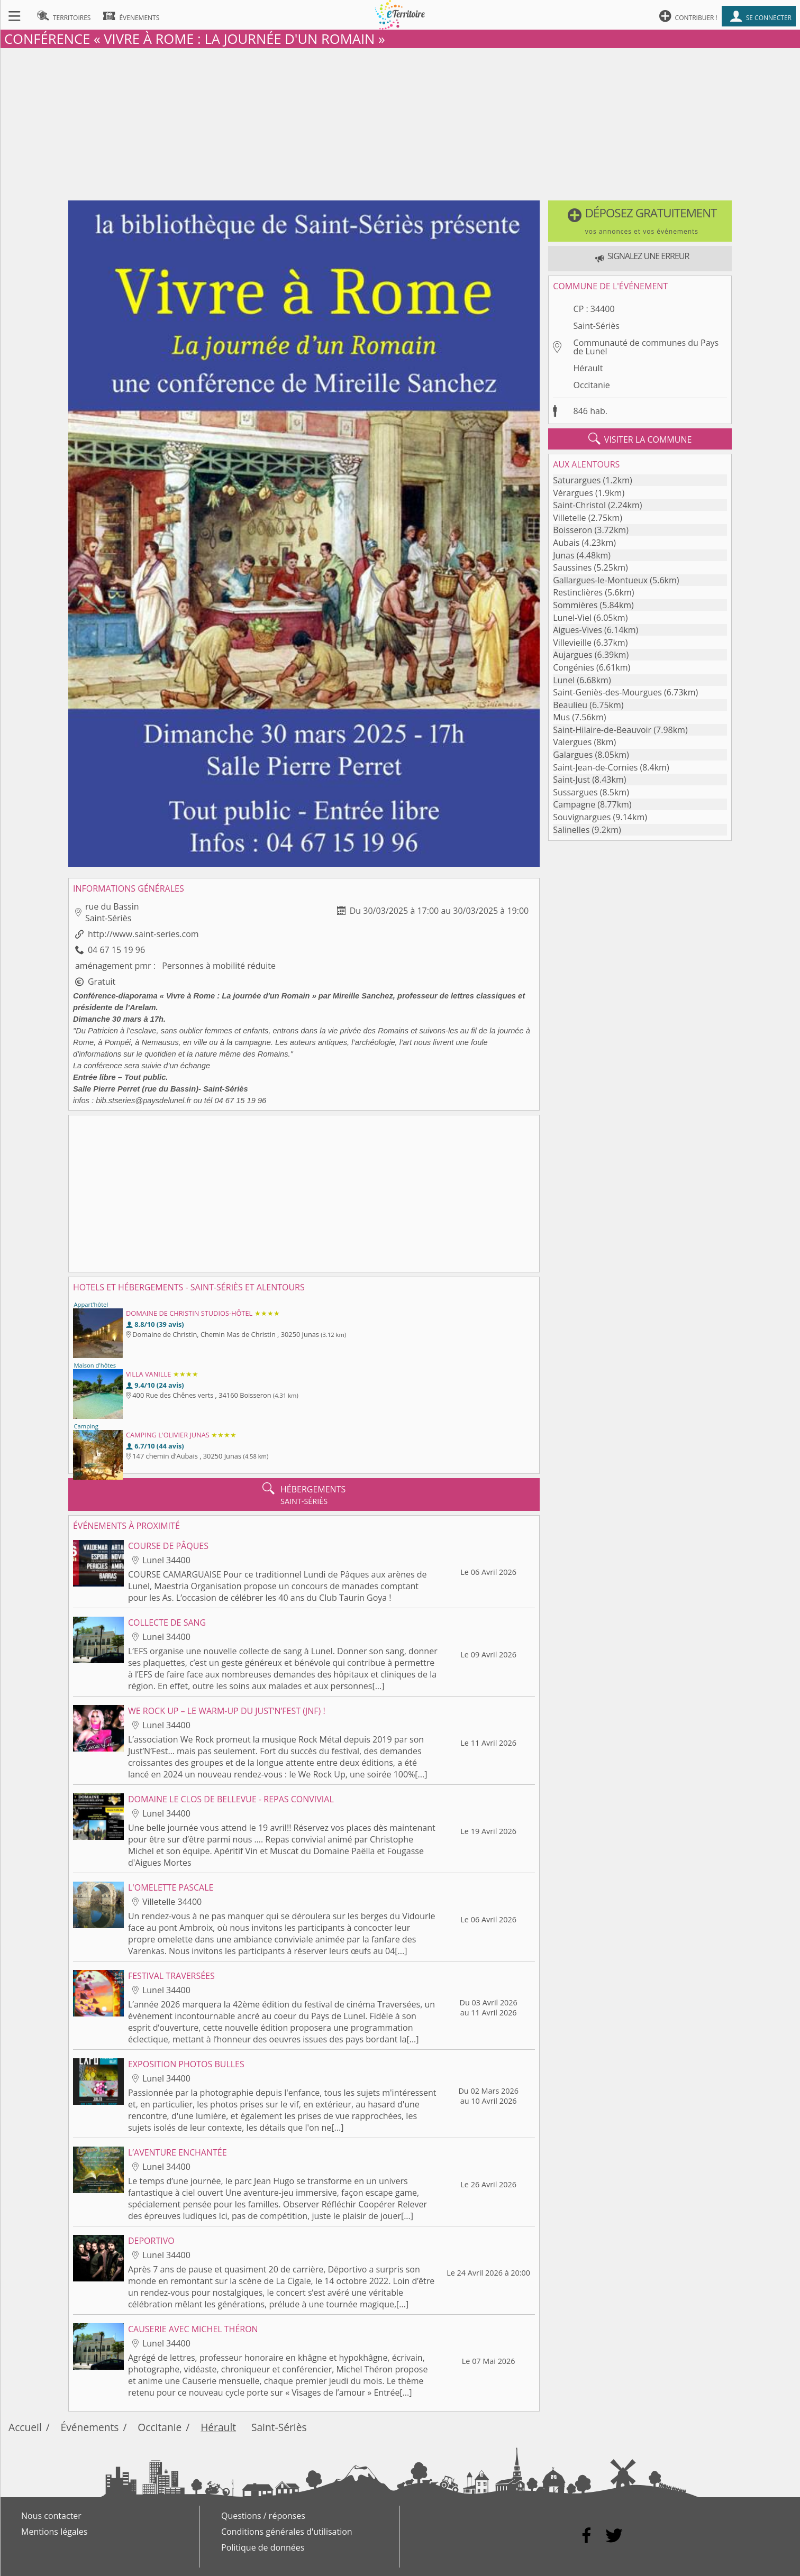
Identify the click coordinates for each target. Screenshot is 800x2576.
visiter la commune (640, 439)
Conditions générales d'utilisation (286, 2531)
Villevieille (572, 642)
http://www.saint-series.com (143, 934)
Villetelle (569, 518)
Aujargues (573, 655)
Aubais (566, 542)
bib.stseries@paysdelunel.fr (143, 1100)
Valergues (572, 742)
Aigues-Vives (577, 630)
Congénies (573, 667)
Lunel (564, 680)
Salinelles (571, 830)
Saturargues (577, 480)
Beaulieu (570, 705)
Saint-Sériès (597, 326)
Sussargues (575, 792)
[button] (640, 221)
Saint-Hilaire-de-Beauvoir (602, 730)
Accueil (25, 2427)
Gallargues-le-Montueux (600, 580)
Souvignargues (582, 817)
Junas (563, 555)
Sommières (575, 605)
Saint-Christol (579, 505)
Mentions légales (54, 2531)
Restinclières (578, 592)
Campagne (574, 804)
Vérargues (573, 493)
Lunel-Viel (572, 618)
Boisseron (572, 530)
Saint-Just (571, 779)
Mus (561, 717)
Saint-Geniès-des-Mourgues (607, 692)
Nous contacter (51, 2516)
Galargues (573, 754)
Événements (90, 2427)
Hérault (588, 368)
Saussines (572, 567)
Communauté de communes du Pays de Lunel (646, 347)
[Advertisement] (400, 122)
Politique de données (262, 2547)
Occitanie (592, 385)
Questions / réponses (263, 2516)
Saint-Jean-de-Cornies (595, 767)
